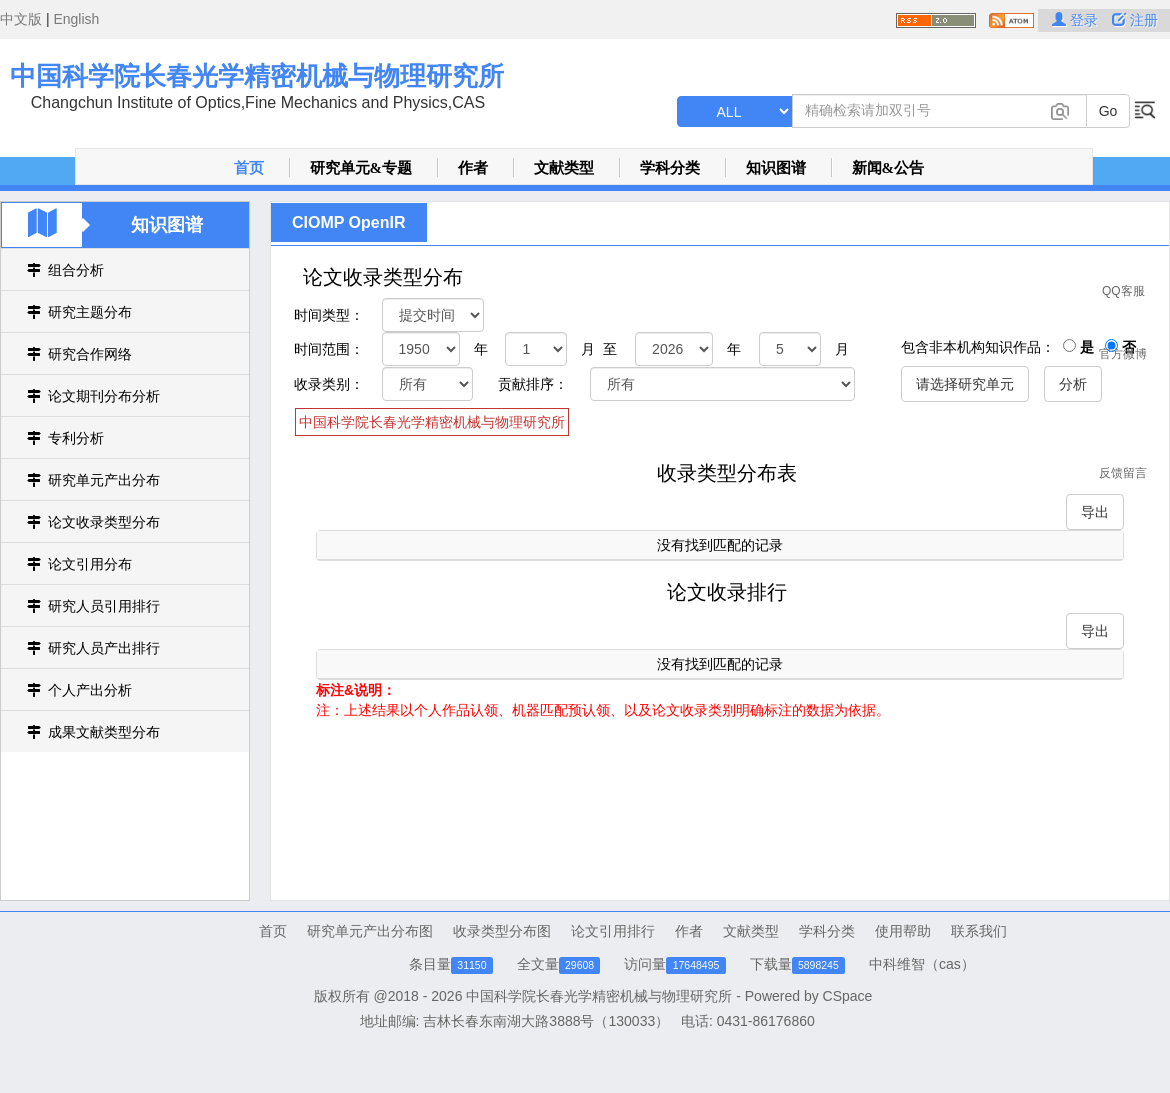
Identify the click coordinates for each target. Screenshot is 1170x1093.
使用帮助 (903, 931)
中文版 (21, 19)
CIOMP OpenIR (349, 222)
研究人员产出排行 (104, 648)
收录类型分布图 (502, 931)
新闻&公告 (888, 168)
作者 (473, 168)
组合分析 (76, 270)
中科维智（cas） (922, 964)
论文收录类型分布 (104, 522)
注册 (1135, 20)
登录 (1077, 20)
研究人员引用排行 (104, 606)
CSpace (848, 996)
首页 (249, 168)
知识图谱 (776, 168)
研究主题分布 (90, 312)
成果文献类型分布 (104, 732)
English (76, 19)
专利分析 (76, 438)
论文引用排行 (613, 931)
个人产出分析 (90, 690)
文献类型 (564, 168)
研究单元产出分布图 (370, 931)
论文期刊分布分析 (104, 396)
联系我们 (979, 931)
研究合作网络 (90, 354)
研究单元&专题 (361, 168)
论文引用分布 (90, 564)
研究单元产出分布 (104, 480)
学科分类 (670, 168)
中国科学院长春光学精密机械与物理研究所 (257, 76)
